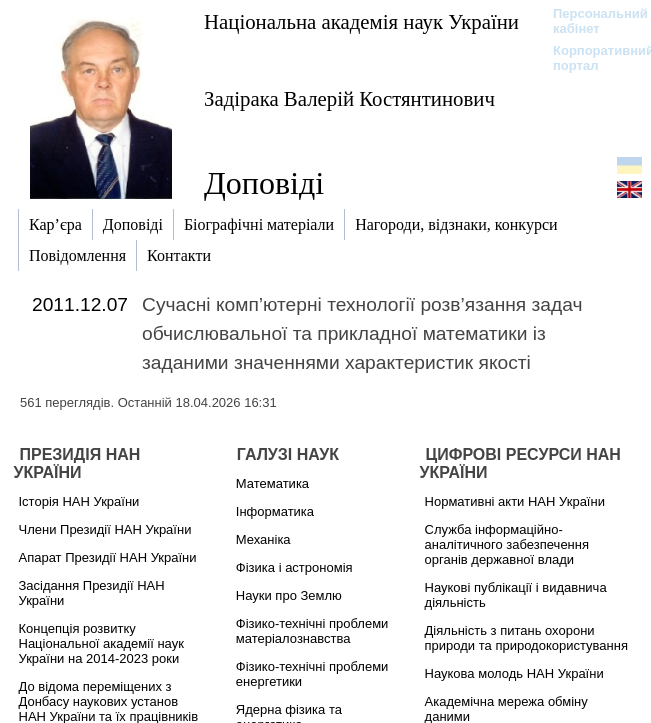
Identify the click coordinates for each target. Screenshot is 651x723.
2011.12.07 (80, 304)
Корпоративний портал (590, 58)
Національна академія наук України (361, 21)
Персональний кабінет (590, 21)
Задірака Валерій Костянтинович (349, 98)
